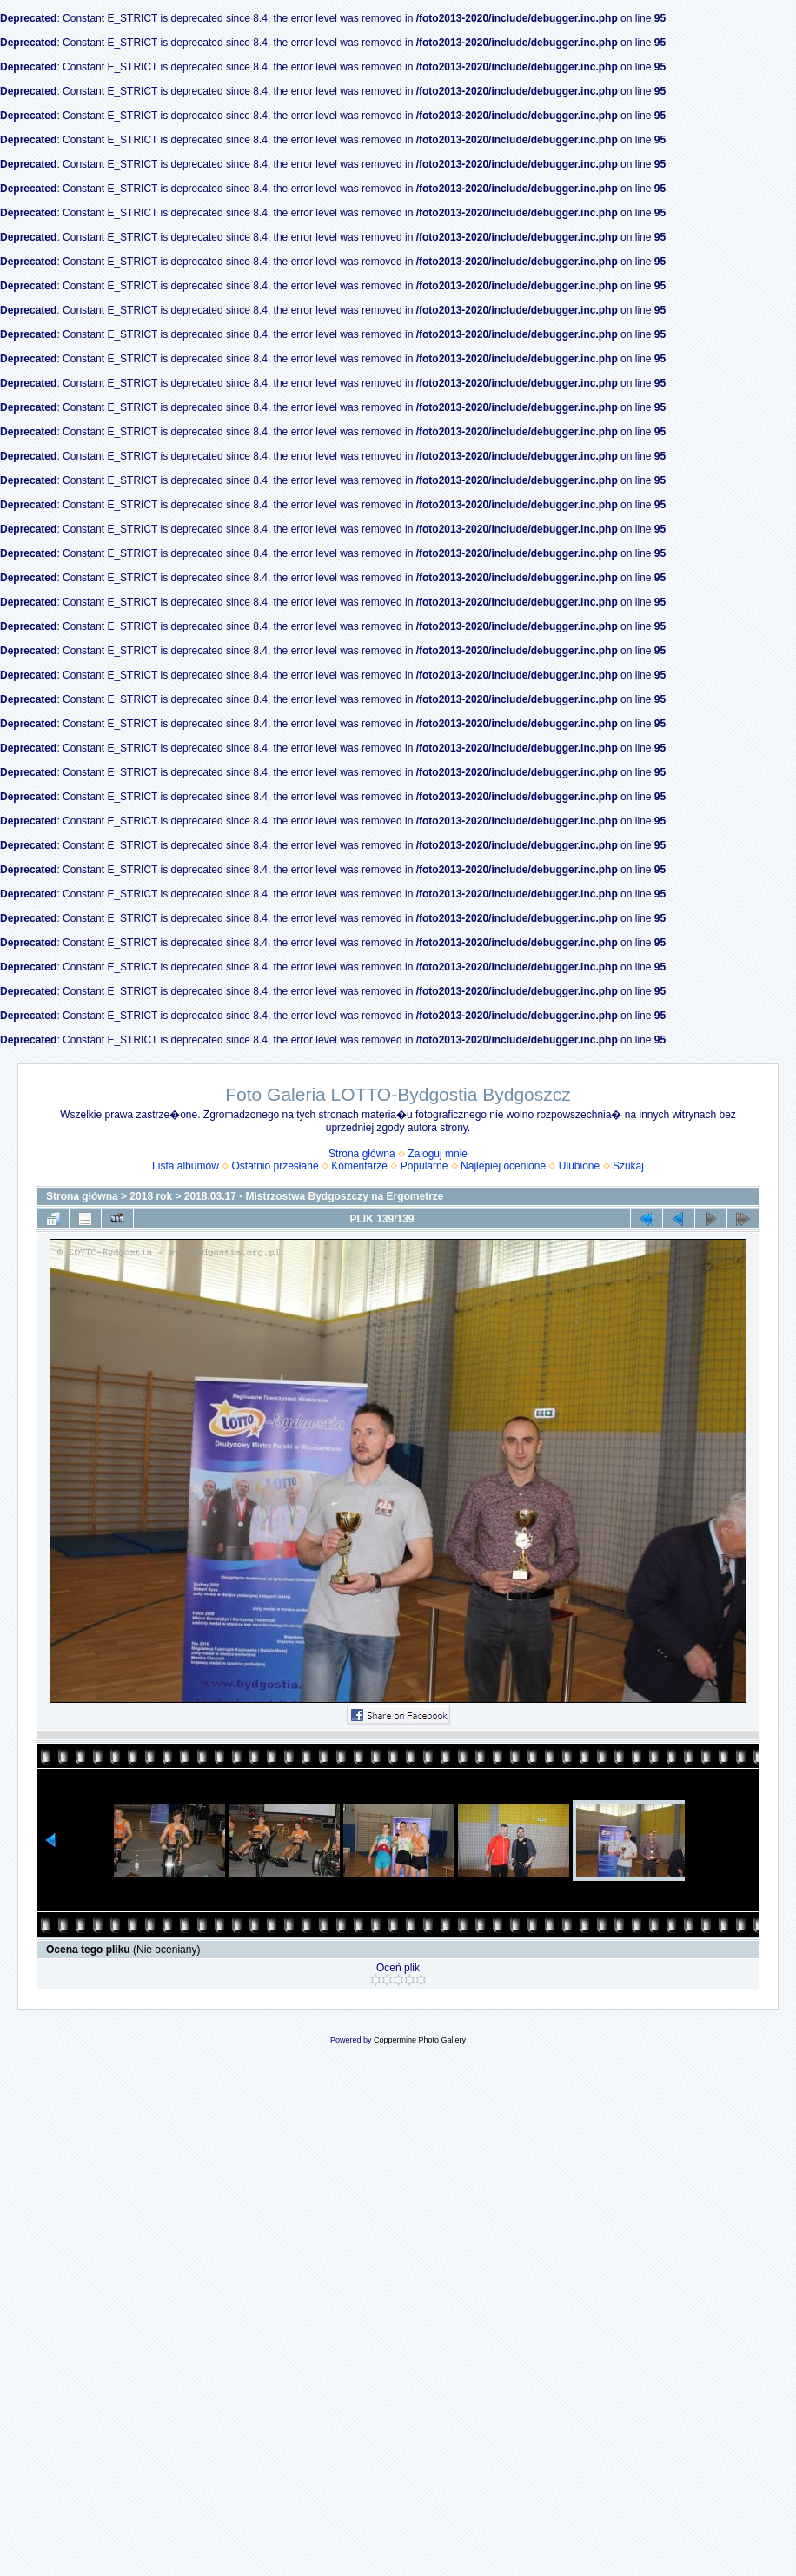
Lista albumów (185, 1166)
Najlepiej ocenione (503, 1166)
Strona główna (361, 1154)
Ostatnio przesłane (275, 1166)
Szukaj (628, 1166)
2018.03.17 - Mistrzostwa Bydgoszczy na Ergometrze (314, 1196)
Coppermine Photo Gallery (420, 2040)
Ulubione (579, 1166)
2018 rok (150, 1196)
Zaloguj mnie (438, 1154)
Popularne (424, 1166)
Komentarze (359, 1166)
